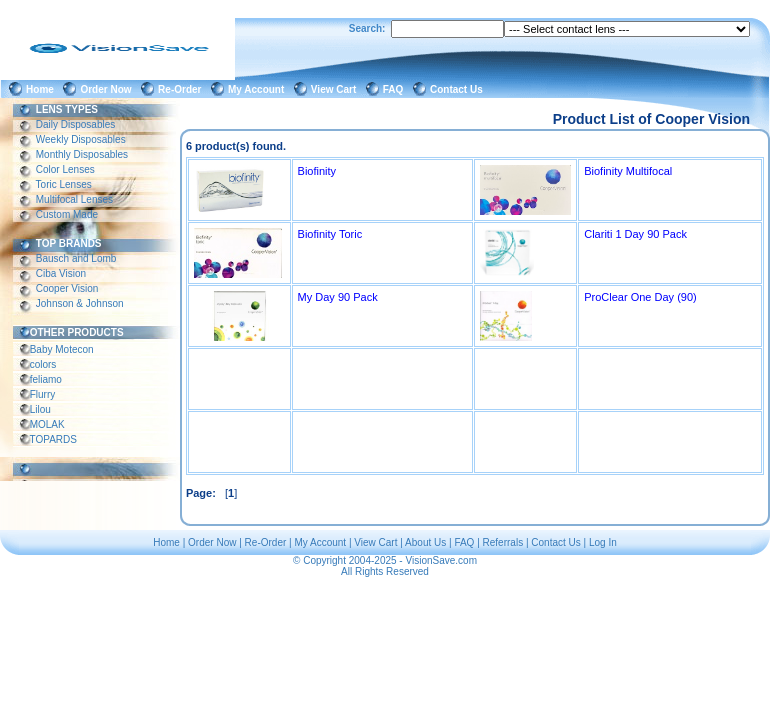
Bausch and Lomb (76, 258)
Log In (603, 542)
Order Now (108, 89)
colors (43, 364)
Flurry (42, 394)
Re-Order (182, 89)
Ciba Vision (61, 273)
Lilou (40, 409)
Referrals (503, 542)
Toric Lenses (64, 184)
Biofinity (317, 171)
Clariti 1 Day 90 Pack (635, 234)
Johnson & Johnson (79, 303)
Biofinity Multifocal (628, 171)
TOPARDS (53, 439)
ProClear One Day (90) (640, 297)
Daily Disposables (75, 124)
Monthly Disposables (82, 154)
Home (42, 89)
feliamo (46, 379)
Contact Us (459, 89)
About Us (425, 542)
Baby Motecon (61, 349)
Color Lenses (65, 169)
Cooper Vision (67, 288)
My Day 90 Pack (338, 297)
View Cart (336, 89)
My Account (259, 89)
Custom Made (67, 214)
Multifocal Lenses (74, 199)
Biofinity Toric (330, 234)
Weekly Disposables (80, 139)
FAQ (396, 89)
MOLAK (47, 424)
